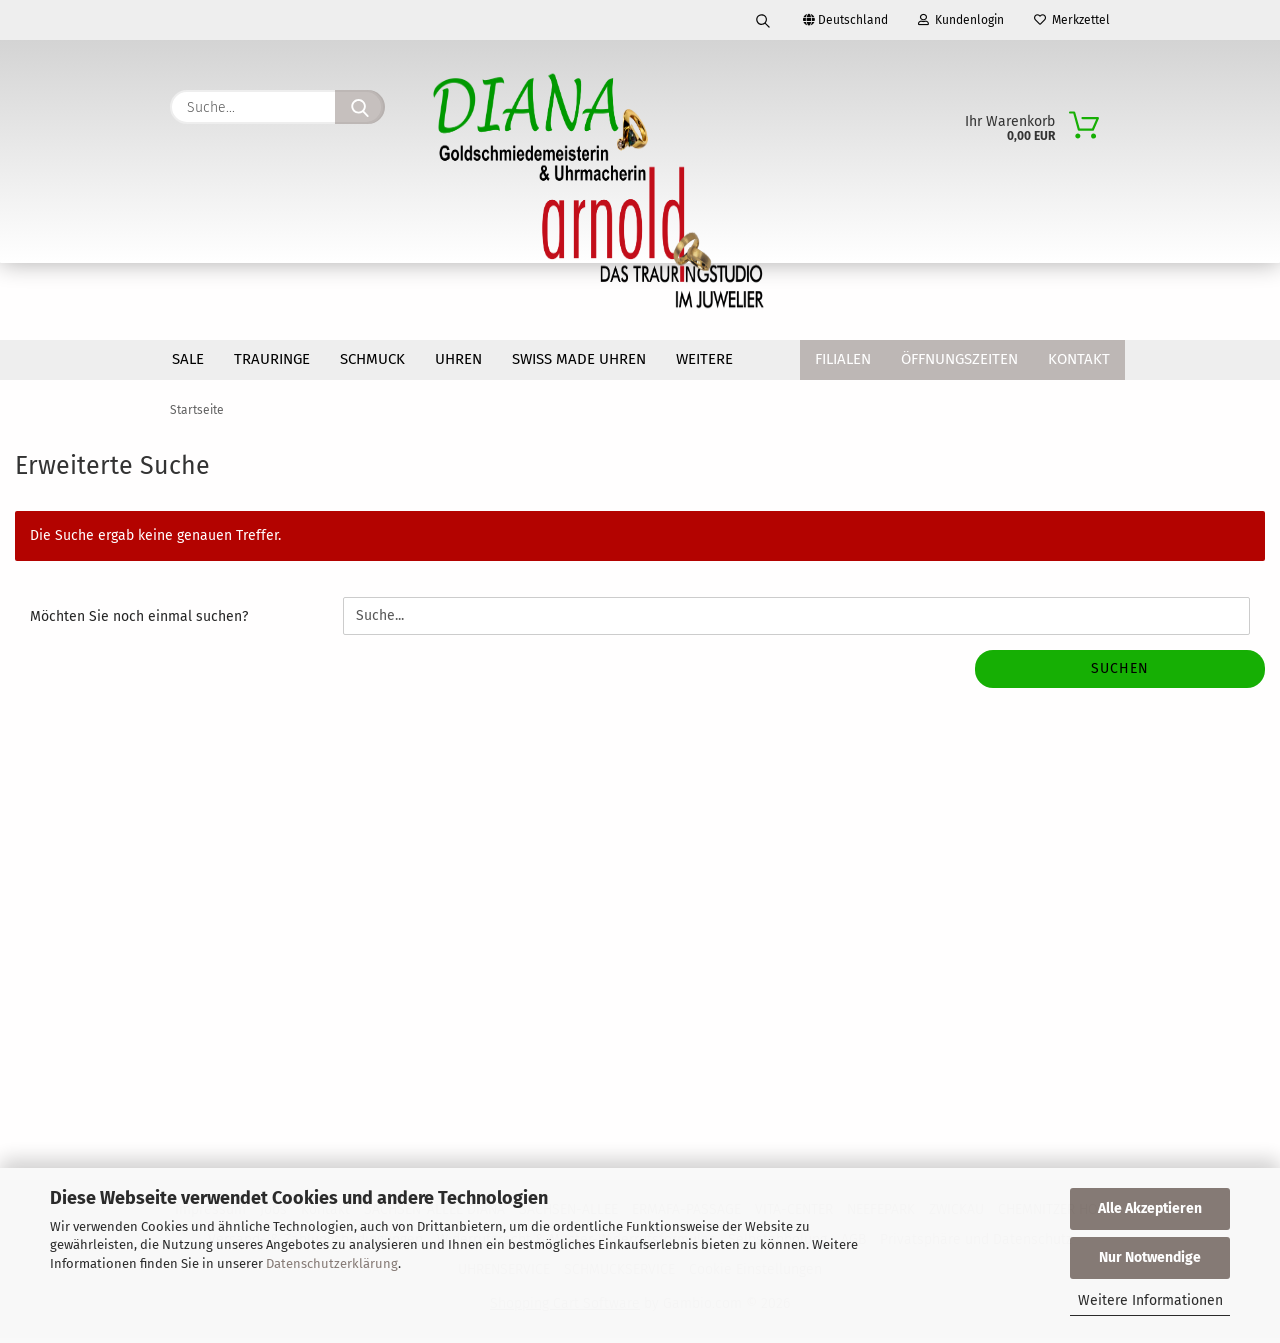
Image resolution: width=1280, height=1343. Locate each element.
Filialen (843, 359)
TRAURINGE (272, 359)
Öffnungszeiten (959, 359)
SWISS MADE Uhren (579, 359)
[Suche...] (360, 107)
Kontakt (1079, 359)
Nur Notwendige (1150, 1257)
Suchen (1120, 673)
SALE (188, 359)
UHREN (458, 359)
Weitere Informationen (1150, 1300)
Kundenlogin (961, 20)
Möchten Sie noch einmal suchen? (139, 621)
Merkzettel (1072, 20)
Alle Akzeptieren (1150, 1208)
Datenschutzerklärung (332, 1263)
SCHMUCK (372, 359)
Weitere (704, 359)
